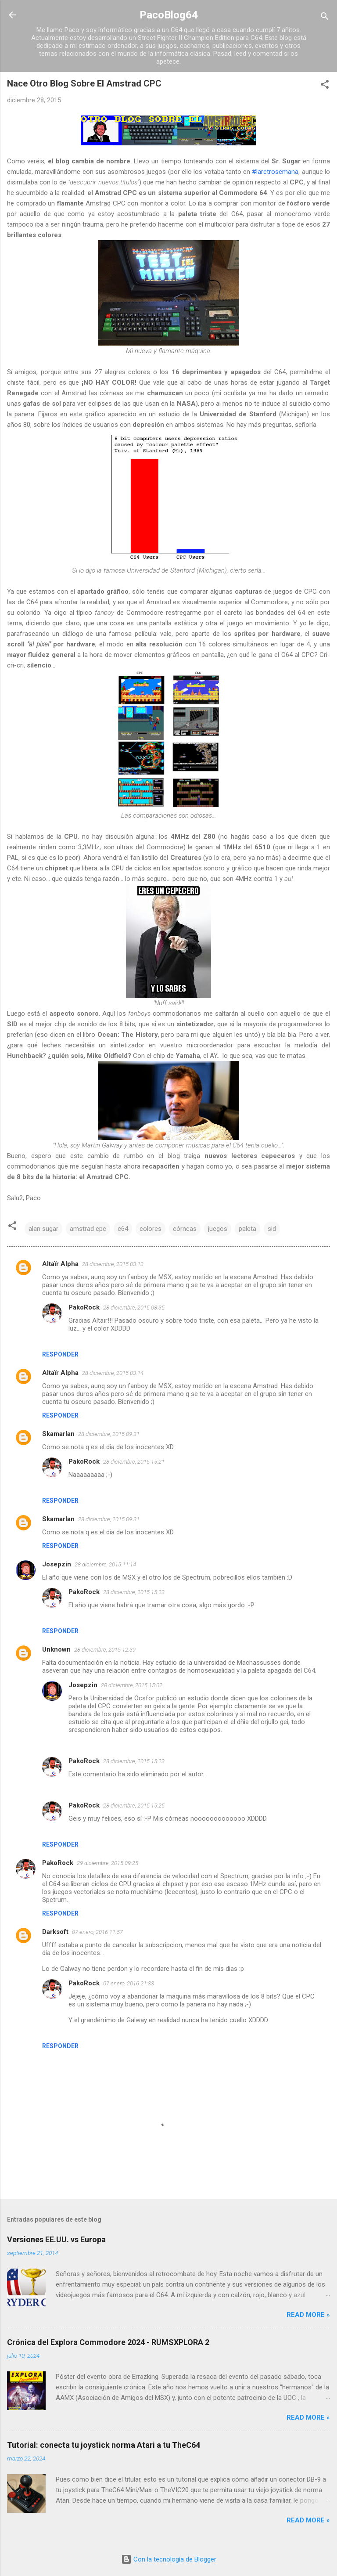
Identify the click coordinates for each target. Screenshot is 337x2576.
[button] (324, 86)
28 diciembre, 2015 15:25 (134, 1805)
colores (150, 1229)
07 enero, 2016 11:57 (97, 1932)
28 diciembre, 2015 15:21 (134, 1461)
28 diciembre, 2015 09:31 (109, 1434)
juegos (217, 1229)
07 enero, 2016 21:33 (128, 1983)
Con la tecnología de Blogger (168, 2559)
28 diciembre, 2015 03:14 (112, 1373)
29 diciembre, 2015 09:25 (107, 1863)
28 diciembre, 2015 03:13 (112, 1264)
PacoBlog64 (169, 15)
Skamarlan (58, 1434)
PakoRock (84, 1307)
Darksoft (55, 1932)
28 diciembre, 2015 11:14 (105, 1564)
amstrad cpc (88, 1229)
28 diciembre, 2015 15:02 (131, 1685)
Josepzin (56, 1564)
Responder (60, 1354)
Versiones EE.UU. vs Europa (56, 2239)
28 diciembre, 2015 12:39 (105, 1649)
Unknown (56, 1649)
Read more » (308, 2315)
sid (272, 1229)
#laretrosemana (275, 172)
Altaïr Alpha (60, 1264)
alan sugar (43, 1229)
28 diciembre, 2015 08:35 (134, 1307)
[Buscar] (324, 17)
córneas (185, 1229)
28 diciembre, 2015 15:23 (134, 1592)
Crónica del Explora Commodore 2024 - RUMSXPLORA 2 (108, 2342)
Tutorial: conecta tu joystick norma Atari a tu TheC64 (103, 2445)
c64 (123, 1229)
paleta (247, 1229)
